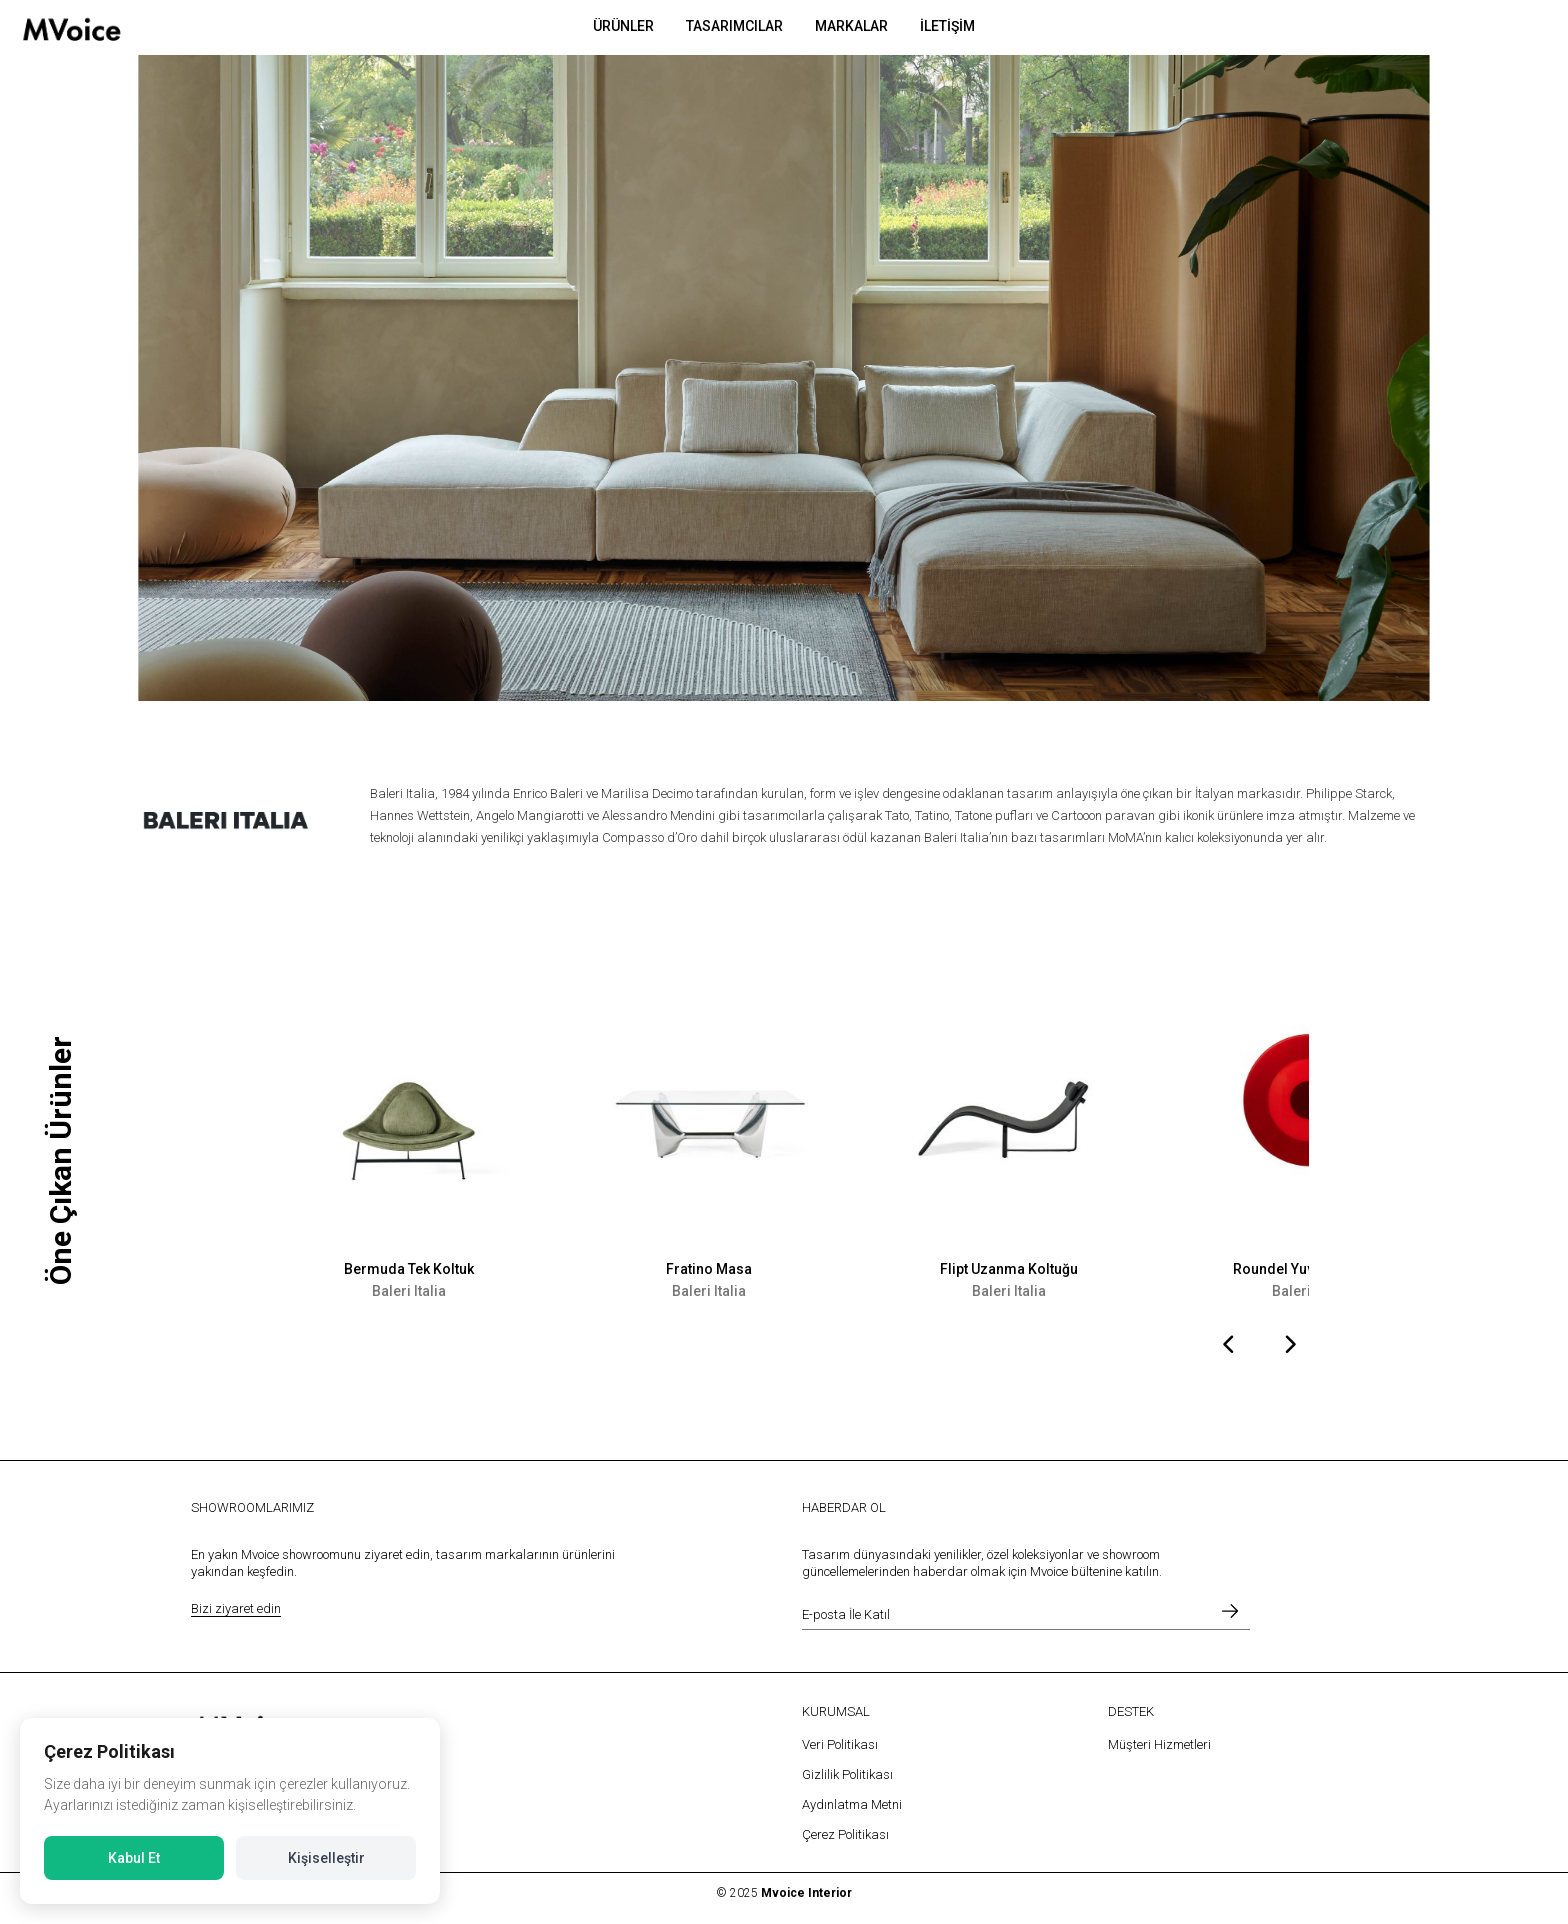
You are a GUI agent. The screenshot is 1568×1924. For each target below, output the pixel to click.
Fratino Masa (709, 1269)
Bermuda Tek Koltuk (409, 1269)
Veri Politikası (840, 1744)
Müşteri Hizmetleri (1159, 1744)
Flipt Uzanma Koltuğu (1009, 1269)
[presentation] (1229, 1346)
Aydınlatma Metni (852, 1804)
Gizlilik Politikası (847, 1774)
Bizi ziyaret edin (236, 1608)
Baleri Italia (409, 1291)
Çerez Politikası (845, 1834)
